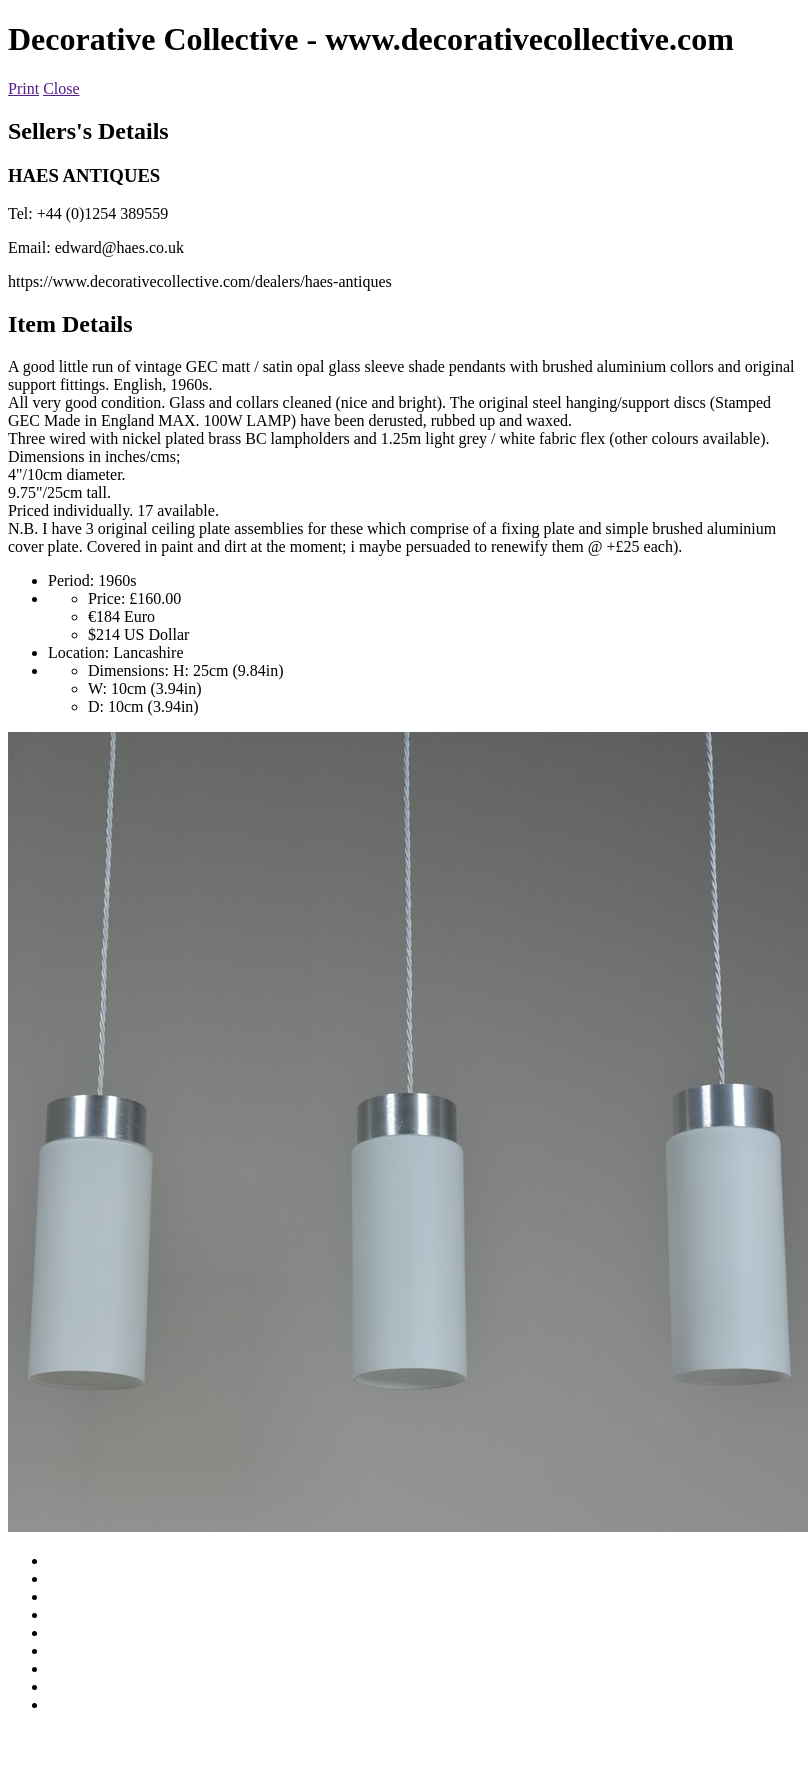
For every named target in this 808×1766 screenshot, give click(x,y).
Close (61, 88)
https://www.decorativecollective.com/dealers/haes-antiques (200, 281)
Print (23, 88)
